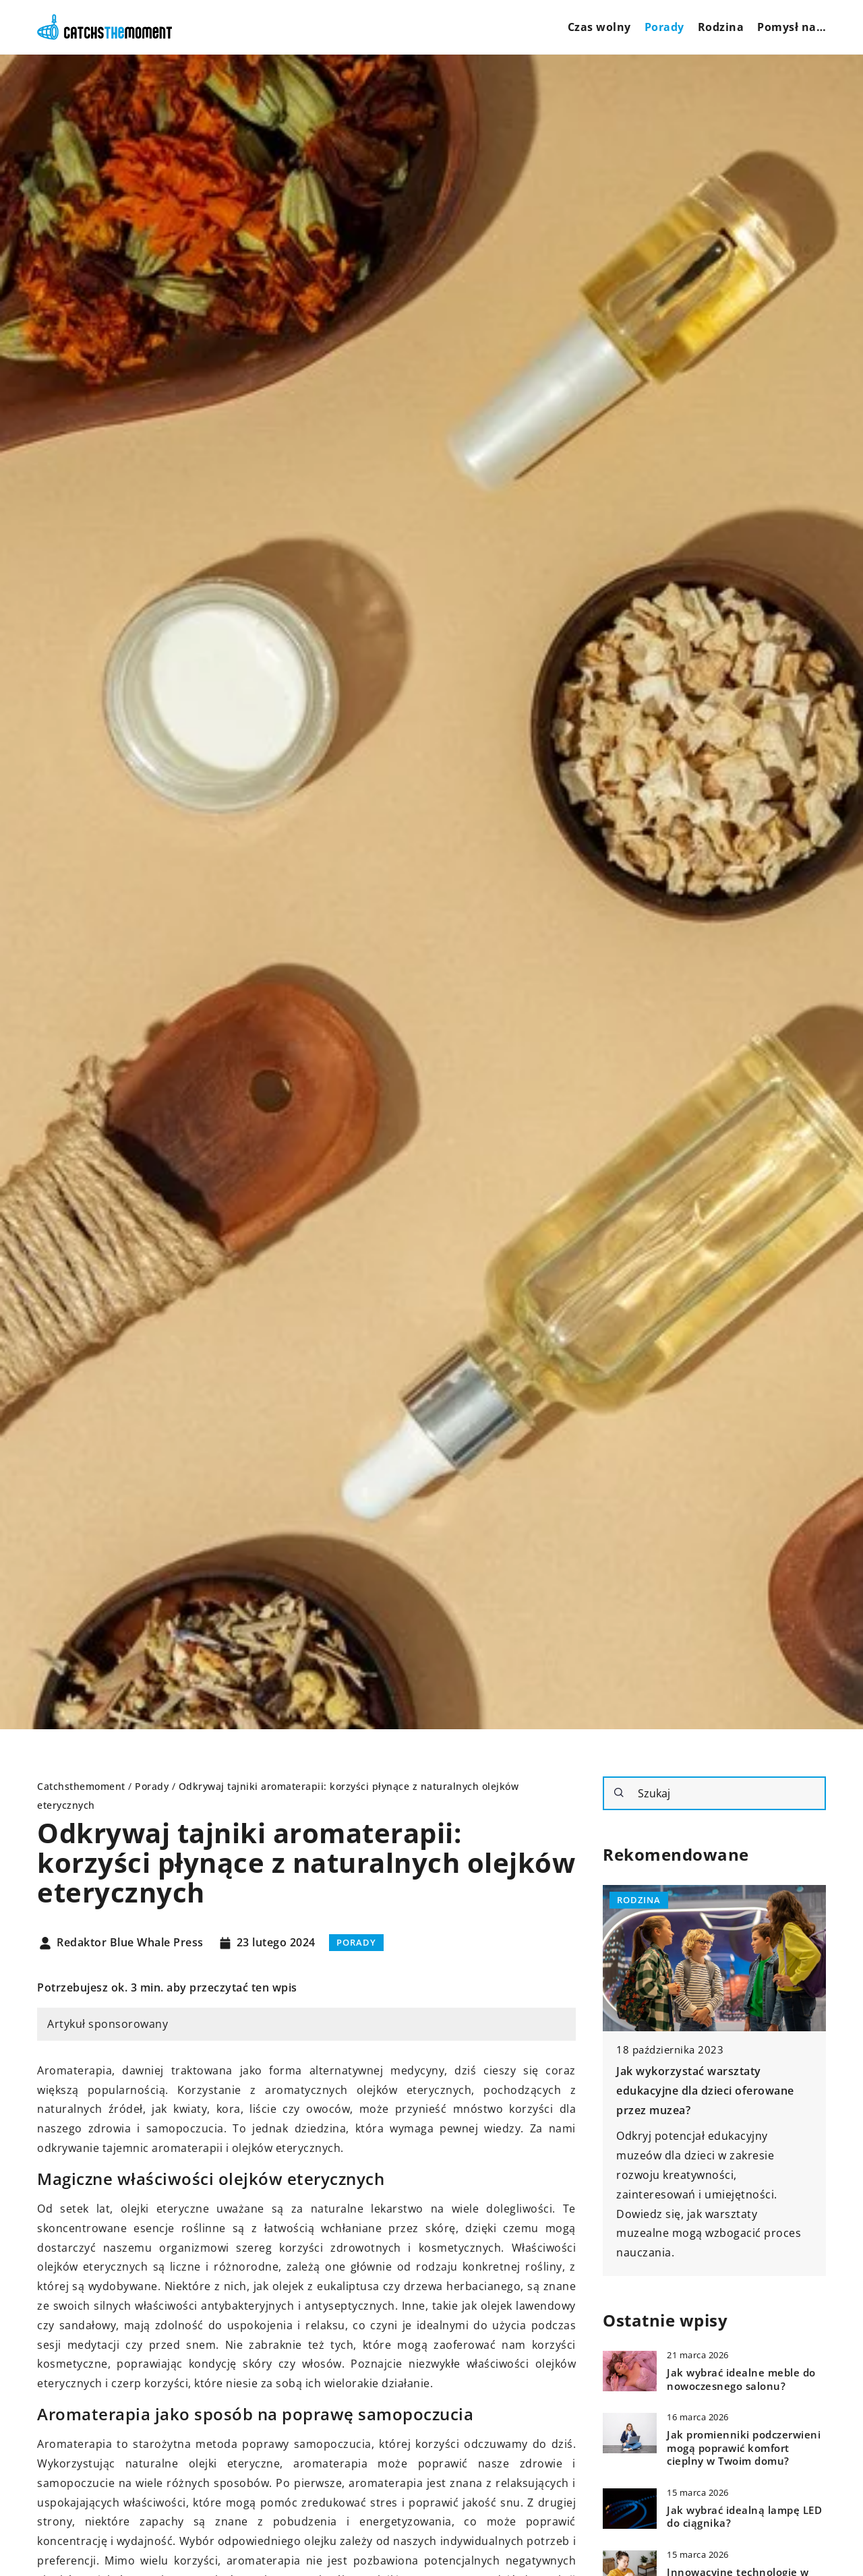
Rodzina (721, 27)
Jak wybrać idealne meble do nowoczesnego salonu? (741, 2379)
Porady (664, 27)
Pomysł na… (791, 27)
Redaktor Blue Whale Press (130, 1943)
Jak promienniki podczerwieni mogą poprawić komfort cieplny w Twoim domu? (744, 2447)
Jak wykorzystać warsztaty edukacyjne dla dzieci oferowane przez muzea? (705, 2091)
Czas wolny (599, 27)
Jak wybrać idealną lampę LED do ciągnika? (744, 2517)
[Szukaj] (619, 1792)
